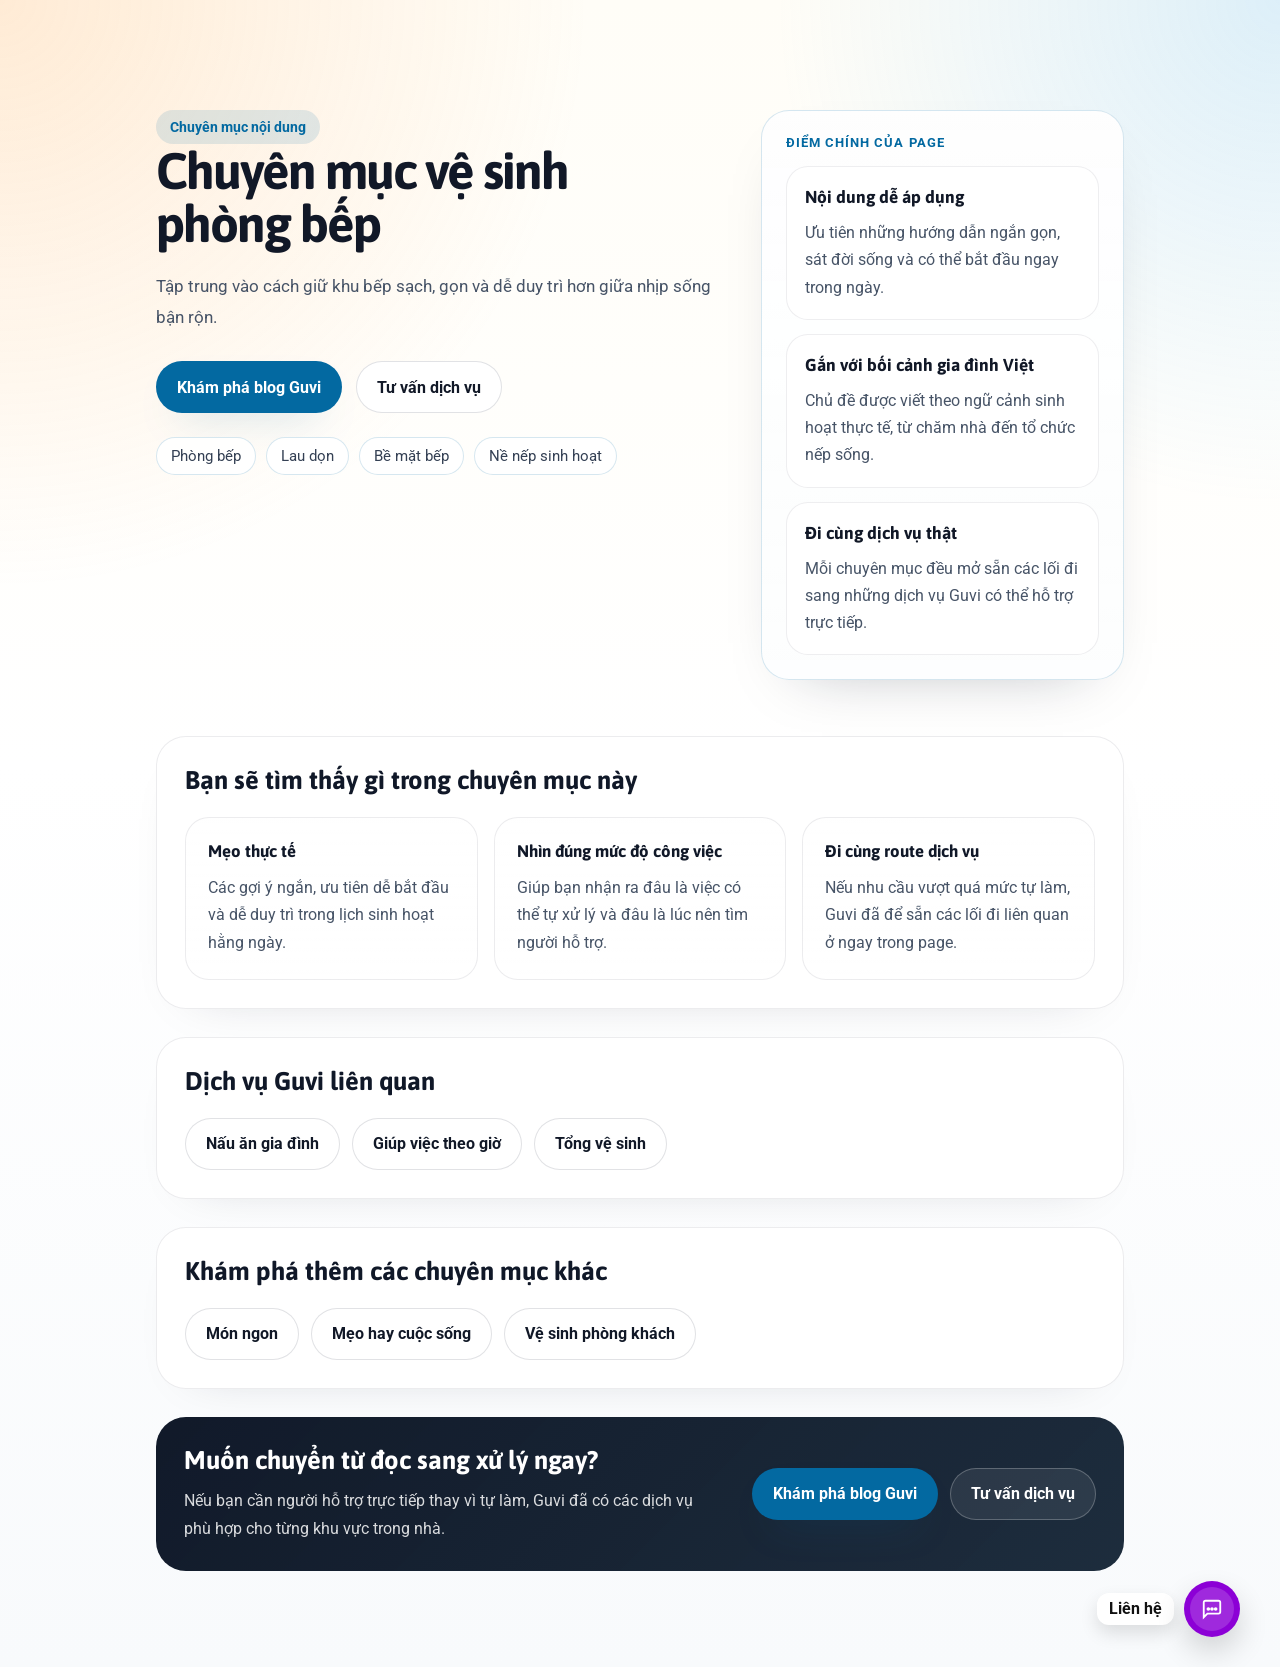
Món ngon (242, 1333)
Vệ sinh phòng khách (600, 1333)
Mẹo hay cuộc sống (401, 1333)
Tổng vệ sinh (600, 1143)
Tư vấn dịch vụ (429, 387)
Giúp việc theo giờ (437, 1143)
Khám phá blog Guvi (249, 387)
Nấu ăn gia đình (262, 1143)
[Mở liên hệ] (1212, 1609)
